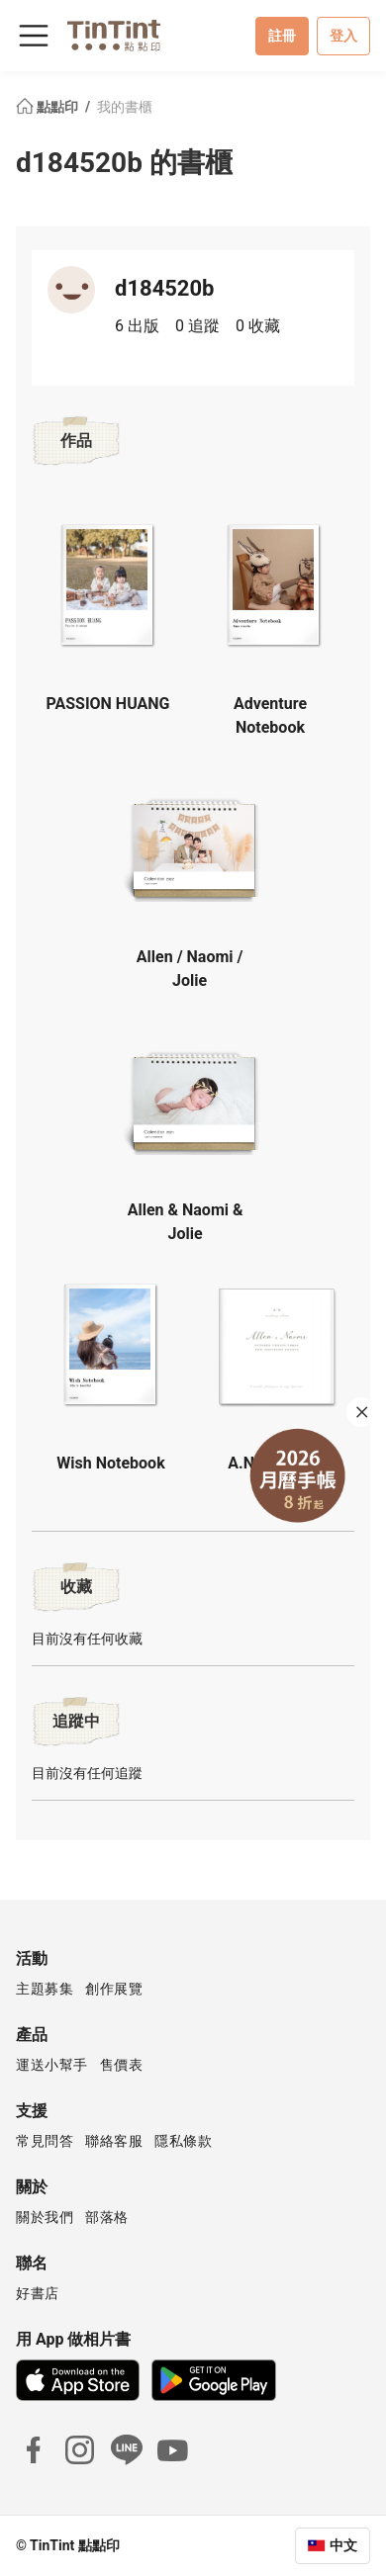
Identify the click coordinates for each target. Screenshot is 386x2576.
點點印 (48, 107)
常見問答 (44, 2141)
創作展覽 (114, 1989)
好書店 (37, 2293)
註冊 (282, 36)
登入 (343, 36)
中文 (343, 2545)
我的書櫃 (124, 107)
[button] (108, 582)
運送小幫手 (52, 2065)
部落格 (107, 2217)
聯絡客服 (114, 2141)
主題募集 (44, 1989)
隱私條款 (183, 2141)
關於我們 (44, 2217)
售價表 (122, 2065)
